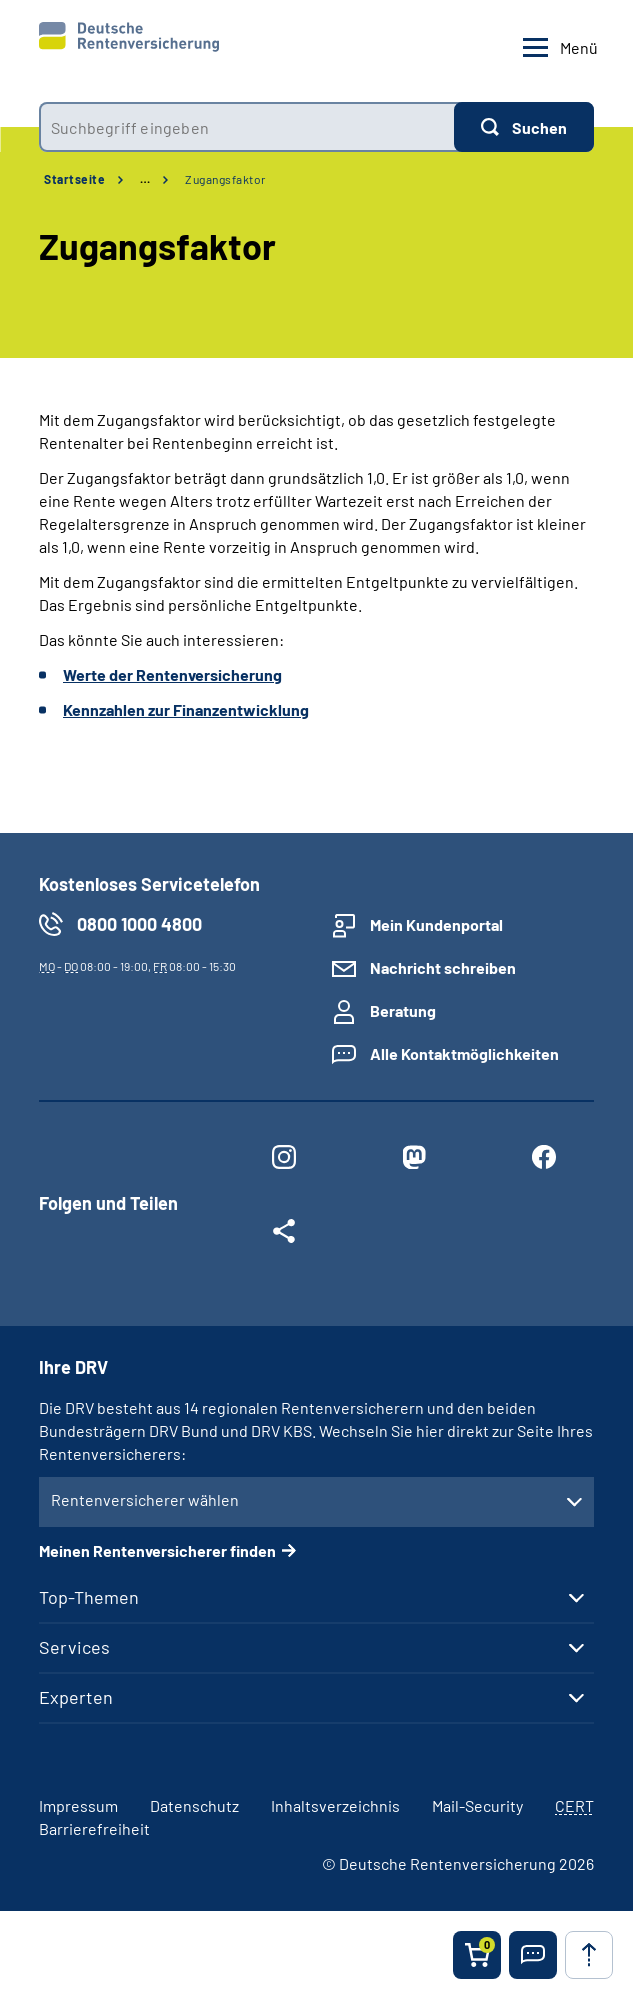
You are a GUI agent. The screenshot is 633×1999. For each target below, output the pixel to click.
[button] (533, 1955)
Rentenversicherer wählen (145, 1499)
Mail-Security (477, 1805)
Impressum (78, 1805)
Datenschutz (194, 1805)
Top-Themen (89, 1597)
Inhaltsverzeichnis (335, 1805)
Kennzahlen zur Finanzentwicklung (186, 709)
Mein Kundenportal (436, 924)
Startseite (74, 179)
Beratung (403, 1010)
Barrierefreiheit (94, 1828)
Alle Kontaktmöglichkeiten (464, 1053)
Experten (76, 1697)
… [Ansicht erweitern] (145, 179)
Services (74, 1647)
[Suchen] (524, 127)
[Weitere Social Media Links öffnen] (284, 1235)
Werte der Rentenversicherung (172, 674)
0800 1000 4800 (139, 924)
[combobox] (246, 127)
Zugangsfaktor (225, 179)
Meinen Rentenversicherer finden (157, 1550)
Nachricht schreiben (443, 967)
